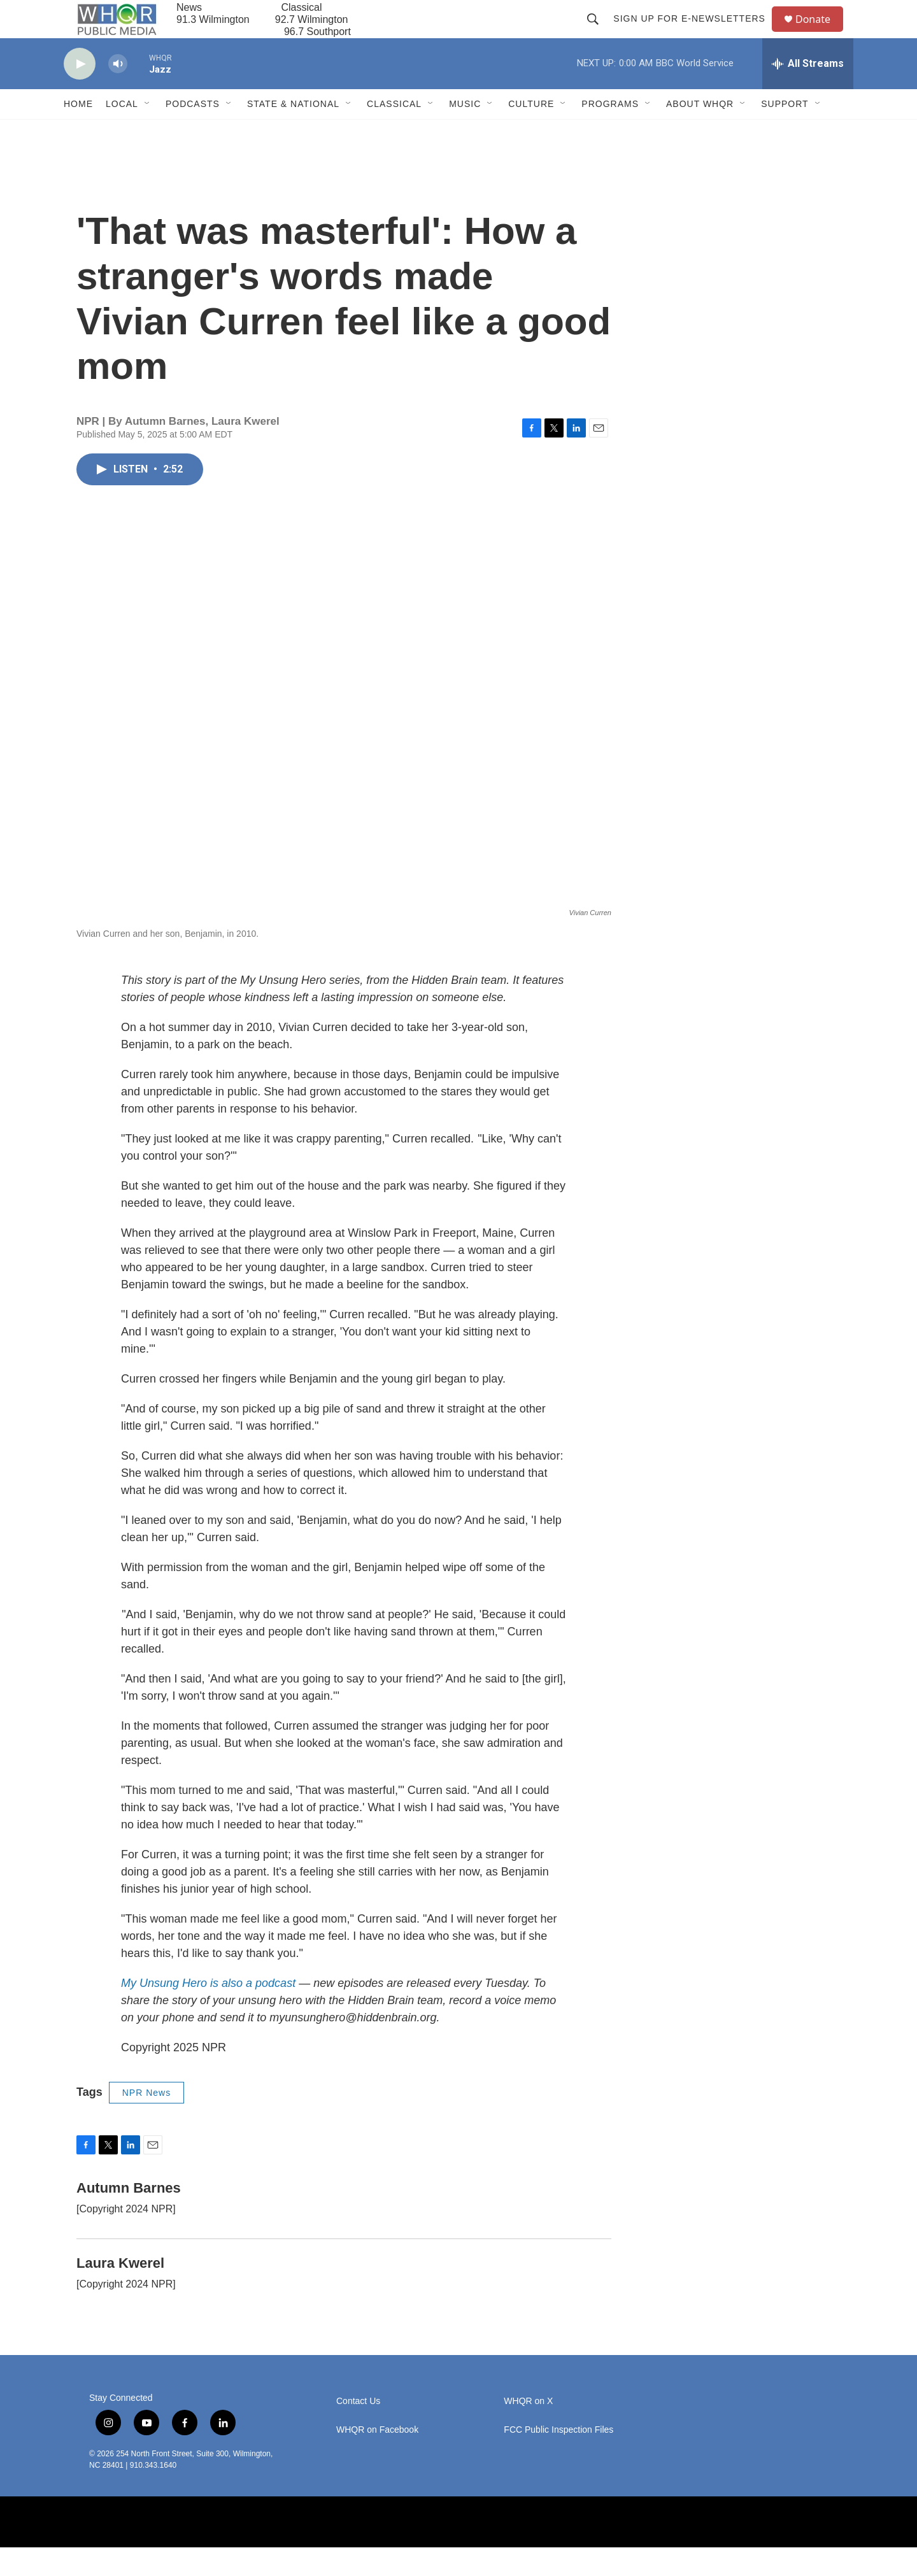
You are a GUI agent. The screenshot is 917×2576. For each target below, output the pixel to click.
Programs (610, 132)
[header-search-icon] (598, 33)
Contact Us (358, 2430)
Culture (531, 132)
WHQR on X (528, 2430)
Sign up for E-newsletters (695, 33)
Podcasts (193, 132)
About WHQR (700, 132)
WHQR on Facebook (377, 2458)
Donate (821, 33)
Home (78, 132)
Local (122, 132)
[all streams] (807, 92)
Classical (394, 132)
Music (465, 132)
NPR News (146, 2121)
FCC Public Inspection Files (558, 2458)
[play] (79, 92)
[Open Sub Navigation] (148, 132)
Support (784, 132)
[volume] (118, 92)
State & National (293, 132)
